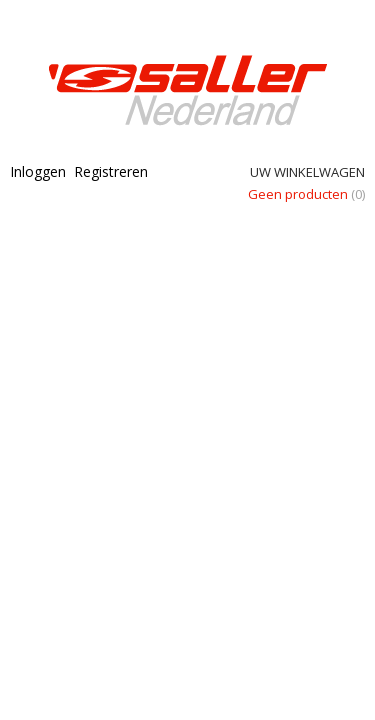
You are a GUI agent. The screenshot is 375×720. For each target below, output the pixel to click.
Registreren (111, 171)
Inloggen (38, 171)
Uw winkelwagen (307, 172)
